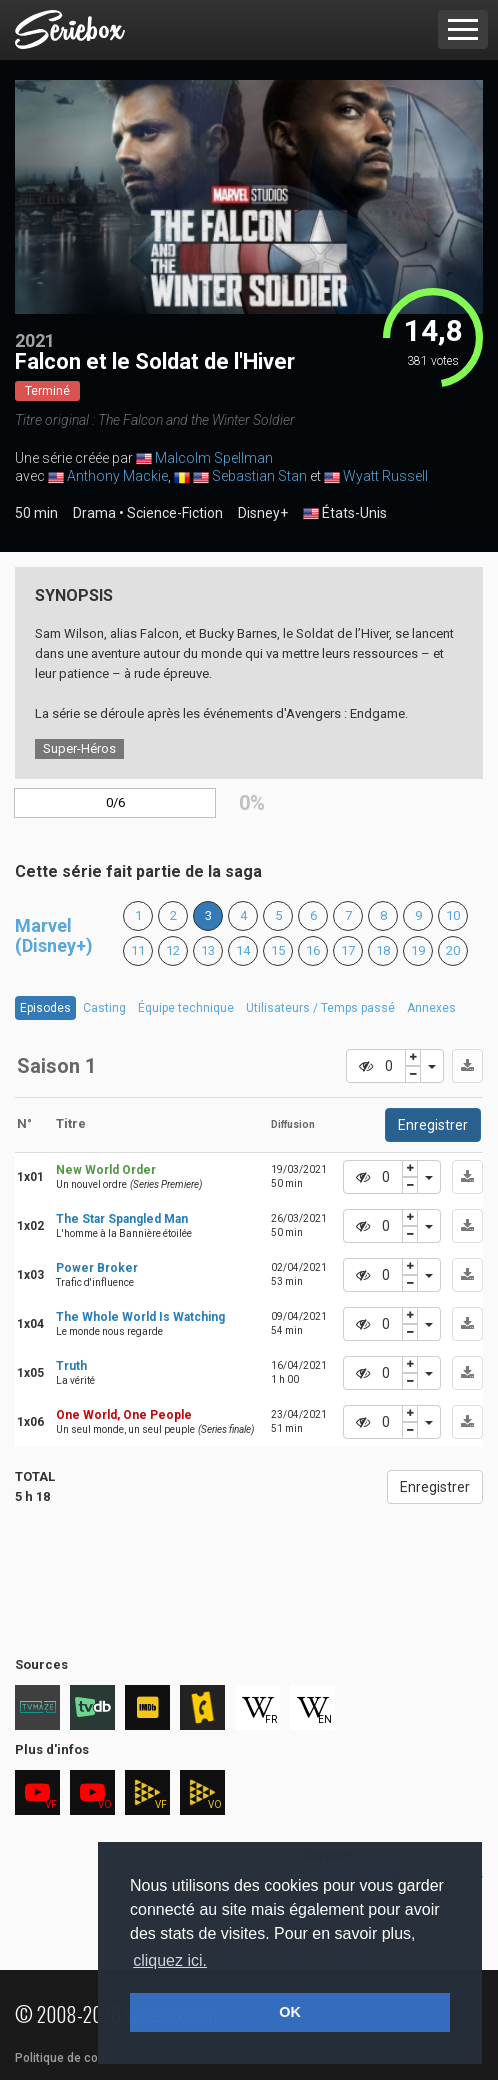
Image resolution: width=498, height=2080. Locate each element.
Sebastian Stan (259, 476)
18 (383, 950)
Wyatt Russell (385, 476)
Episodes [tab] (45, 1008)
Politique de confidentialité (89, 2058)
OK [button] (290, 2012)
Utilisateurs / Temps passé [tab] (320, 1008)
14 (243, 950)
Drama (94, 513)
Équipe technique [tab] (186, 1008)
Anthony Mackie (117, 476)
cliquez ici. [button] (170, 1960)
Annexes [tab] (431, 1008)
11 (138, 950)
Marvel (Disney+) (54, 935)
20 (453, 950)
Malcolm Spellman (214, 458)
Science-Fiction (175, 513)
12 (173, 950)
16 (313, 950)
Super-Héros (79, 748)
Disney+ (263, 513)
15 (278, 950)
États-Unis (345, 514)
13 (208, 950)
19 (418, 950)
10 (453, 915)
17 (348, 950)
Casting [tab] (104, 1008)
